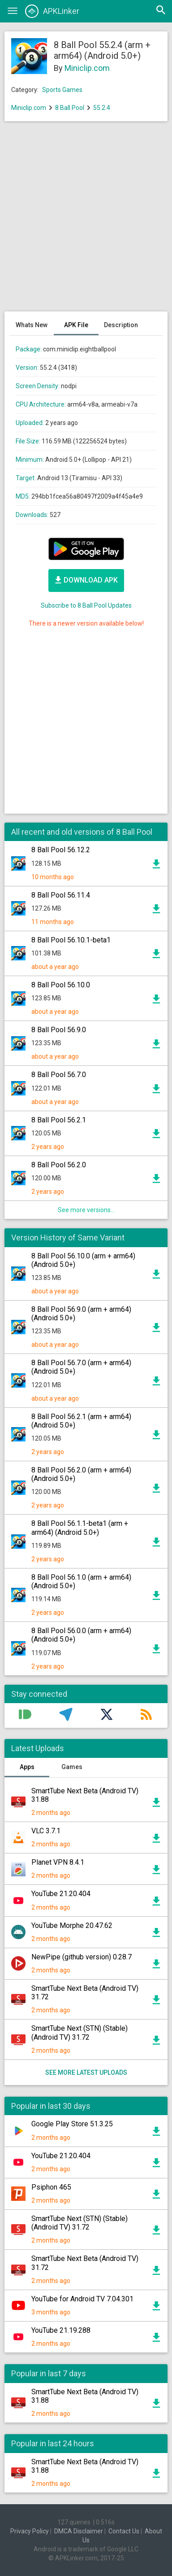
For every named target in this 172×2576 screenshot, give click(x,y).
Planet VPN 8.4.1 (57, 1862)
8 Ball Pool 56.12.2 (60, 850)
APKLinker (52, 11)
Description (121, 325)
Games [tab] (71, 1766)
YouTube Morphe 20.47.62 (71, 1925)
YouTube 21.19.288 (60, 2330)
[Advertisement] (86, 221)
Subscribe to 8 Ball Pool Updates (86, 605)
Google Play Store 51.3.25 (72, 2124)
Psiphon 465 (51, 2187)
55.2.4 (101, 107)
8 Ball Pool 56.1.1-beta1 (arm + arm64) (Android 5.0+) (79, 1527)
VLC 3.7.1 (45, 1831)
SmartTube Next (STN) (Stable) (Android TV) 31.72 (79, 2032)
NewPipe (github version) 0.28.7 (81, 1957)
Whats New (31, 325)
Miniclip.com (87, 68)
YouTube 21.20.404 (60, 1893)
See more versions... (86, 1210)
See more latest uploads (86, 2072)
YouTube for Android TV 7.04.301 (82, 2299)
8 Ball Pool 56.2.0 (58, 1165)
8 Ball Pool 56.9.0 (58, 1029)
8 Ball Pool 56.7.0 (58, 1074)
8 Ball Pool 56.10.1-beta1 (71, 940)
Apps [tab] (27, 1766)
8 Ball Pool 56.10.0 (60, 985)
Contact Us (123, 2531)
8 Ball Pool (69, 107)
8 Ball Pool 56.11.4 (60, 895)
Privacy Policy (29, 2531)
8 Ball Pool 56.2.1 (58, 1120)
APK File (76, 325)
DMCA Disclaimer (78, 2531)
